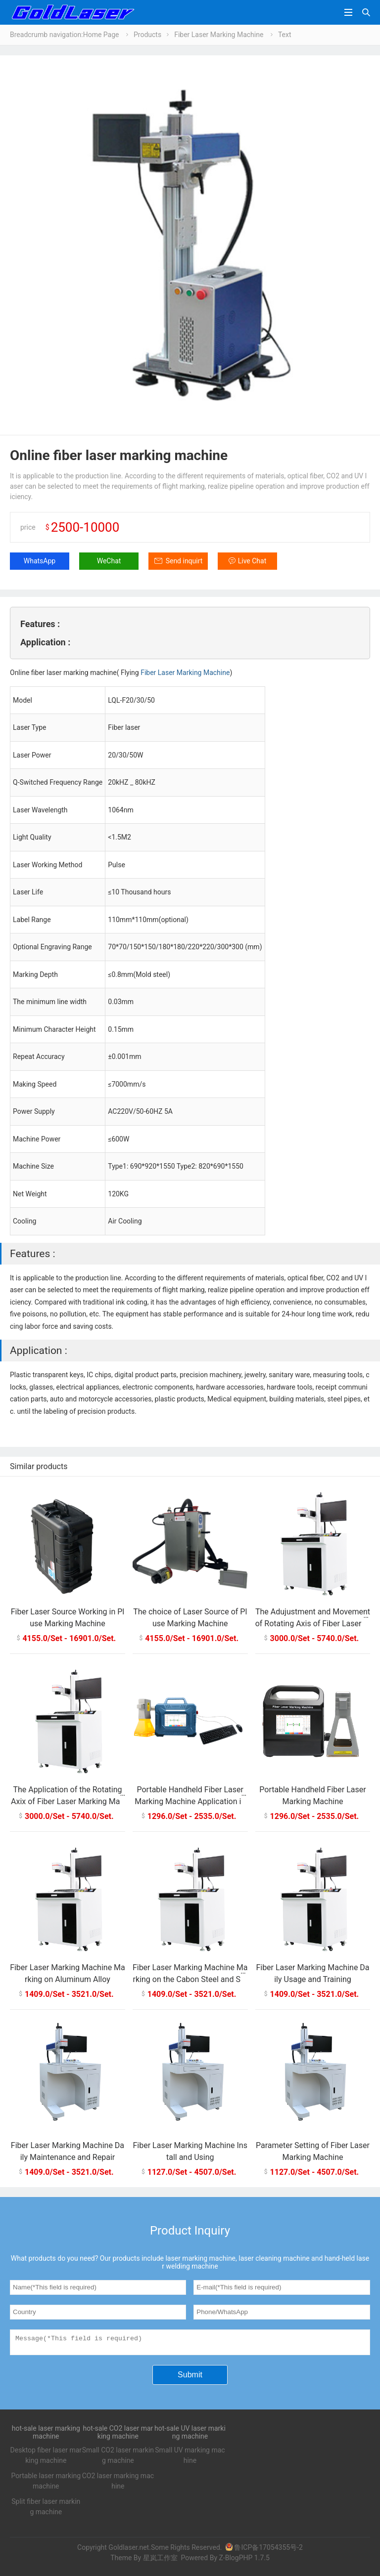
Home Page (101, 35)
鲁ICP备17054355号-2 (263, 2550)
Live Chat (252, 561)
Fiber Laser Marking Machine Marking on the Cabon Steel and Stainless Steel (190, 1979)
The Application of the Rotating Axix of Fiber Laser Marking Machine (67, 1801)
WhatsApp (39, 561)
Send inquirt (184, 561)
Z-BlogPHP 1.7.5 (244, 2561)
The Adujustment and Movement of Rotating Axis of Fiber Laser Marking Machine (313, 1623)
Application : (45, 642)
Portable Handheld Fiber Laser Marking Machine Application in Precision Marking (190, 1801)
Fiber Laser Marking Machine (218, 35)
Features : (40, 624)
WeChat (109, 561)
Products (147, 35)
